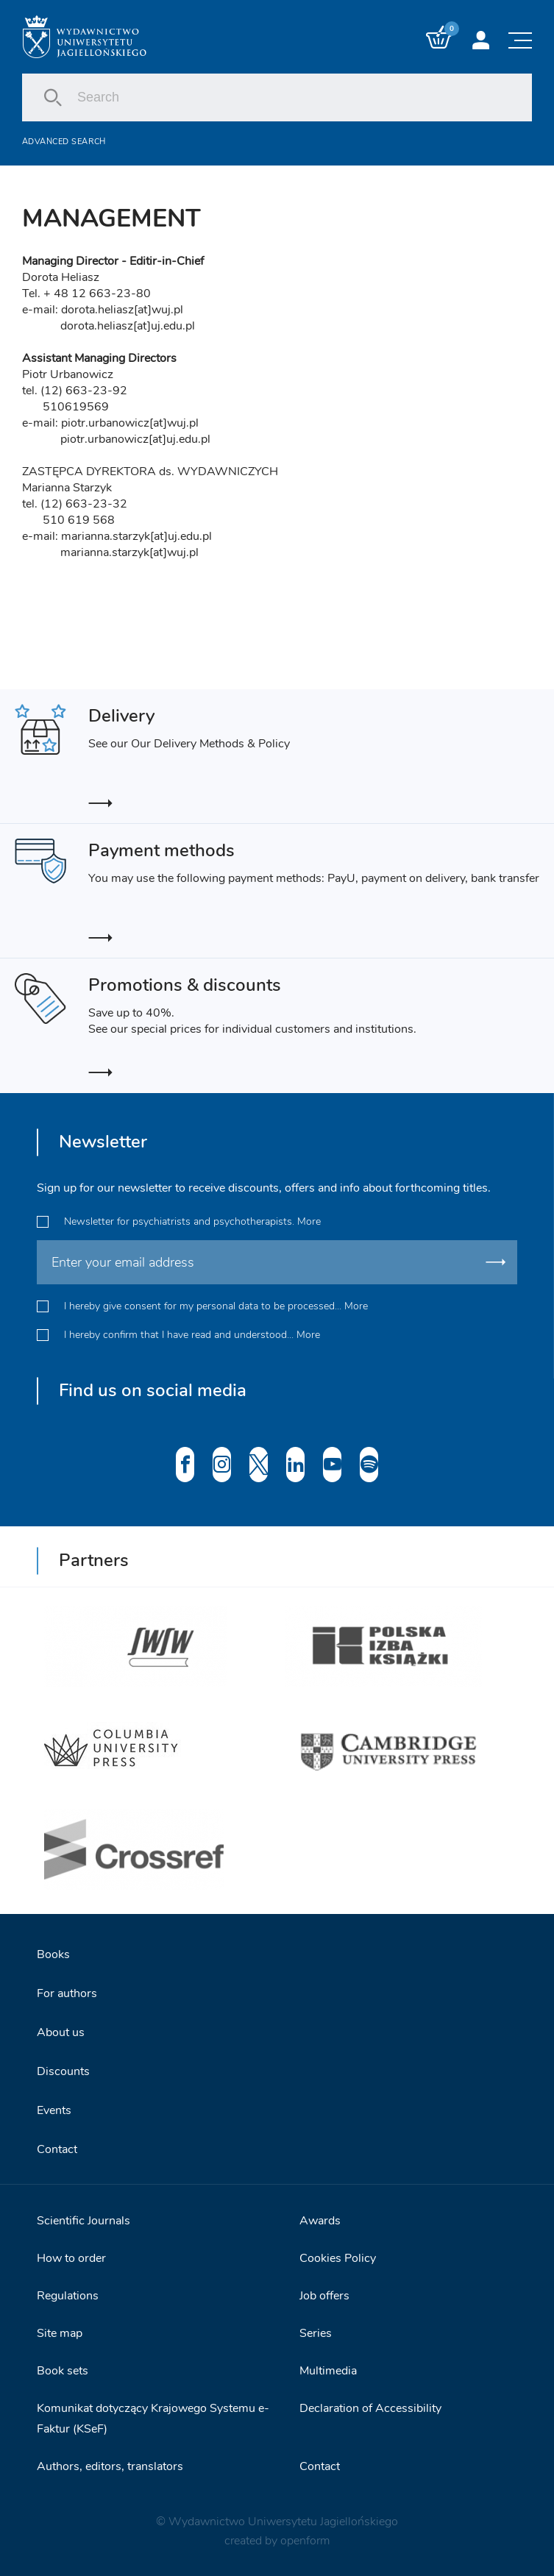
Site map (59, 2333)
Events (54, 2110)
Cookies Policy (337, 2258)
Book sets (62, 2371)
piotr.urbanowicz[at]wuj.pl (130, 423)
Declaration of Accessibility (370, 2408)
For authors (67, 1993)
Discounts (63, 2071)
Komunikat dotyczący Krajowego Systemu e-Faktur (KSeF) (153, 2418)
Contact (57, 2149)
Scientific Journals (83, 2221)
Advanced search (64, 141)
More (309, 1221)
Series (315, 2333)
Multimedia (328, 2371)
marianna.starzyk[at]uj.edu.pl (136, 536)
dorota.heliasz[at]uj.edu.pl (127, 326)
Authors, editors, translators (110, 2466)
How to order (71, 2258)
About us (61, 2032)
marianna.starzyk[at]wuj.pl (129, 552)
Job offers (324, 2296)
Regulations (68, 2296)
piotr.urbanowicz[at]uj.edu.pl (135, 439)
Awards (320, 2221)
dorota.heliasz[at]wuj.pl (122, 310)
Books (53, 1954)
